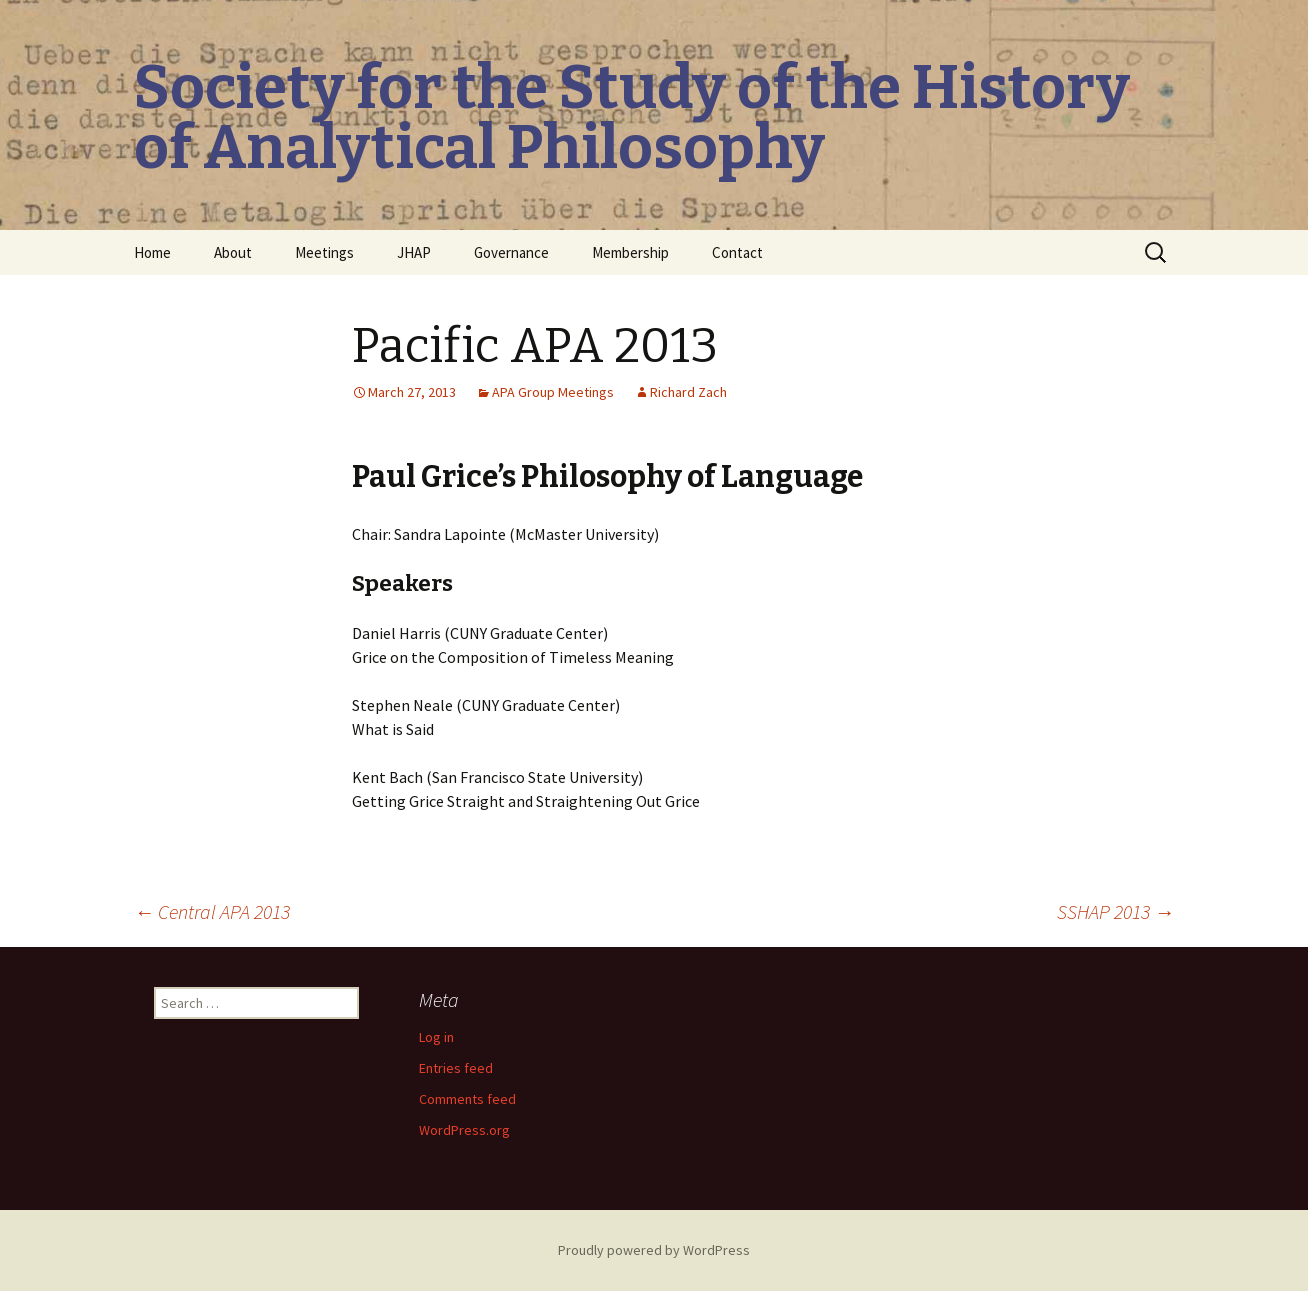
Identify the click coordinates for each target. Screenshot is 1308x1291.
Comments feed (467, 1099)
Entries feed (456, 1068)
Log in (436, 1037)
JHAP (414, 252)
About (233, 252)
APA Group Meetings (553, 392)
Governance (511, 252)
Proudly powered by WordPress (654, 1250)
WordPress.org (464, 1130)
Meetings (324, 252)
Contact (737, 252)
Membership (630, 252)
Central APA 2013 (212, 911)
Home (152, 252)
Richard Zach (688, 392)
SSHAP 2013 (1115, 911)
